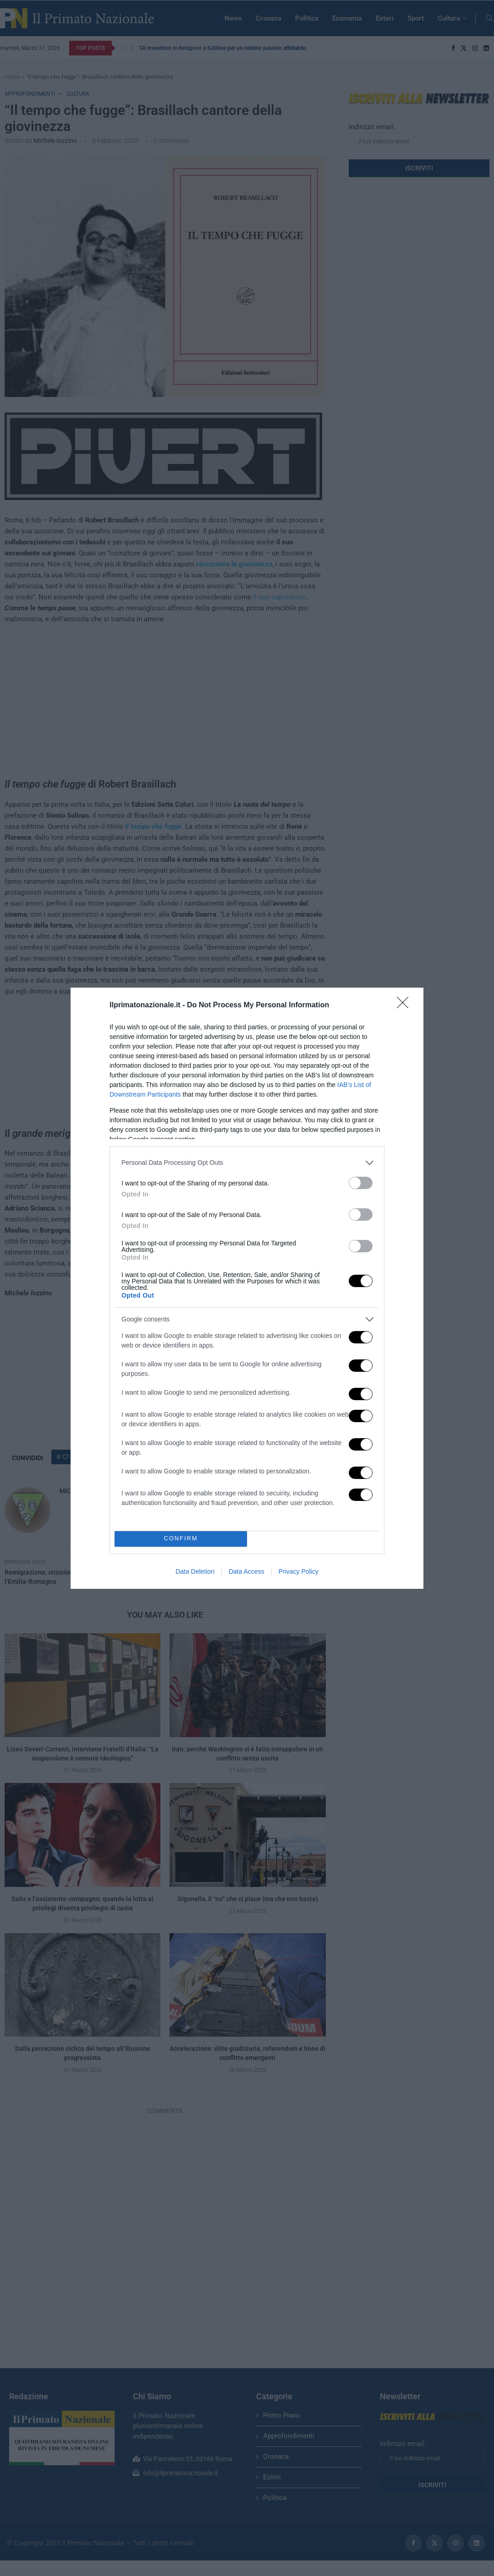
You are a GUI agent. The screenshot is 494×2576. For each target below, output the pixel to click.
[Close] (405, 1005)
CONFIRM (181, 1538)
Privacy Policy (298, 1571)
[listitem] (247, 1163)
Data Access (246, 1571)
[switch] (361, 1183)
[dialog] (247, 1288)
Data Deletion (195, 1571)
